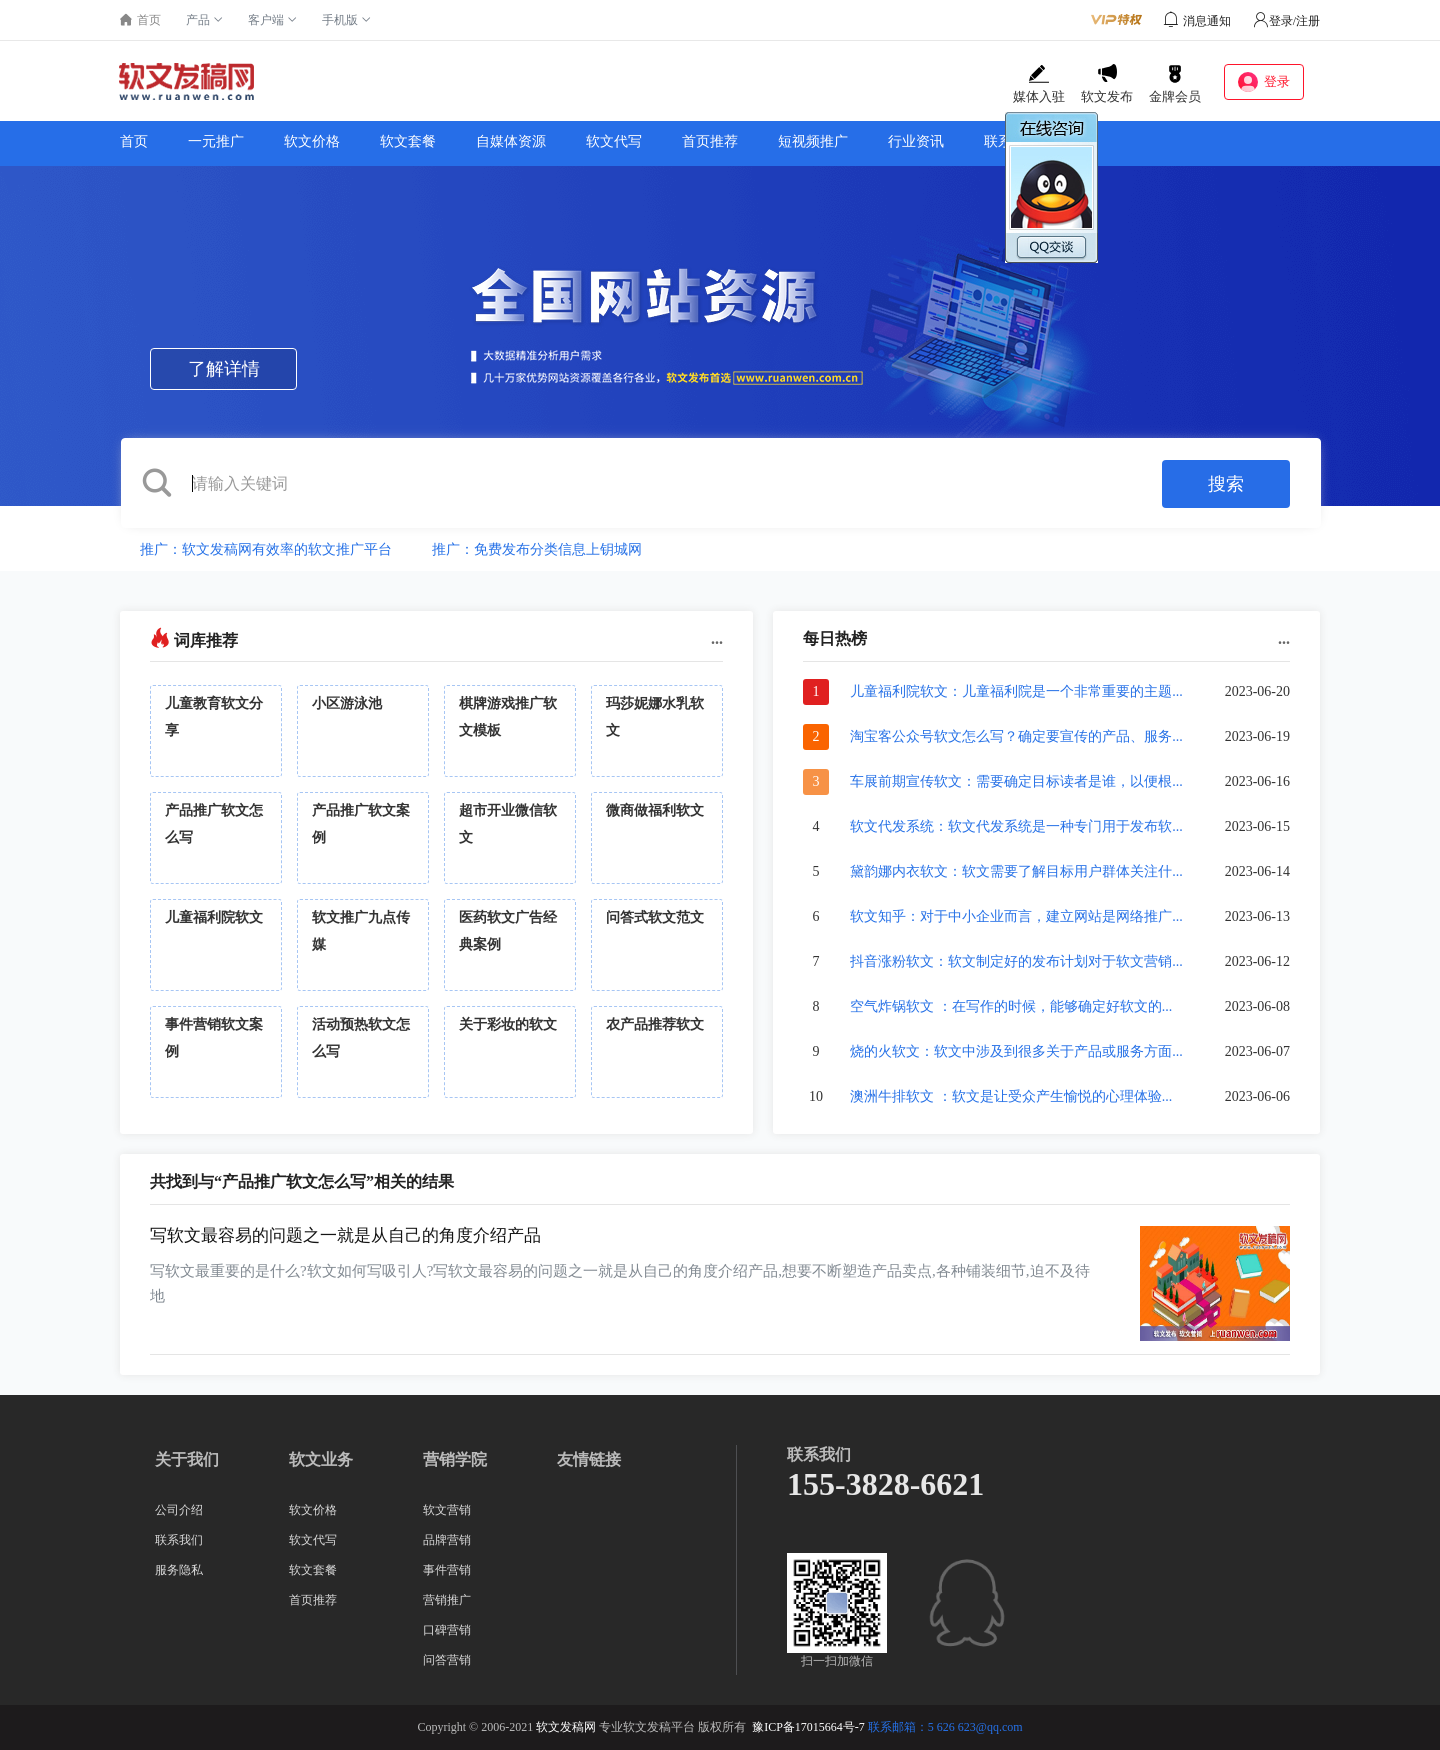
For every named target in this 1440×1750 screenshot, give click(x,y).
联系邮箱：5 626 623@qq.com (945, 1727)
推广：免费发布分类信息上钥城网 (537, 549)
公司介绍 (179, 1510)
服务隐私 (179, 1570)
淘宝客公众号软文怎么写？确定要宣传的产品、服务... (1016, 736)
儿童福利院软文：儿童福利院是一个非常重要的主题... (1016, 691)
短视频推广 (813, 141)
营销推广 (447, 1600)
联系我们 (1012, 141)
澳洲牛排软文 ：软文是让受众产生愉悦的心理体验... (1011, 1096)
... (717, 638)
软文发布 (1107, 84)
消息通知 (1207, 21)
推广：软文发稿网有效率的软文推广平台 (266, 549)
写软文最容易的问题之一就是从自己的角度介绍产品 (345, 1235)
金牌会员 (1175, 84)
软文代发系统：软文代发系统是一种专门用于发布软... (1016, 826)
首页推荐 (710, 141)
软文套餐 (408, 141)
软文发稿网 (566, 1727)
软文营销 (447, 1510)
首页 (134, 141)
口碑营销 (447, 1630)
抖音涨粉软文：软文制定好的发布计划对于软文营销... (1016, 961)
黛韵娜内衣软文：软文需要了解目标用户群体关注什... (1016, 871)
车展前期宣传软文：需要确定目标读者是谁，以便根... (1016, 781)
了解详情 (224, 369)
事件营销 (447, 1570)
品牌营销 (447, 1540)
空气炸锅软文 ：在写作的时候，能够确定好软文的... (1011, 1006)
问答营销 (447, 1660)
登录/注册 (1286, 21)
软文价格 (312, 141)
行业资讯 (916, 141)
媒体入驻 (1039, 84)
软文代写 (614, 141)
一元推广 (216, 141)
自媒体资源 (511, 141)
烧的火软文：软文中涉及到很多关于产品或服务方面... (1016, 1051)
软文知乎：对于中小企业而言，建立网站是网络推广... (1016, 916)
